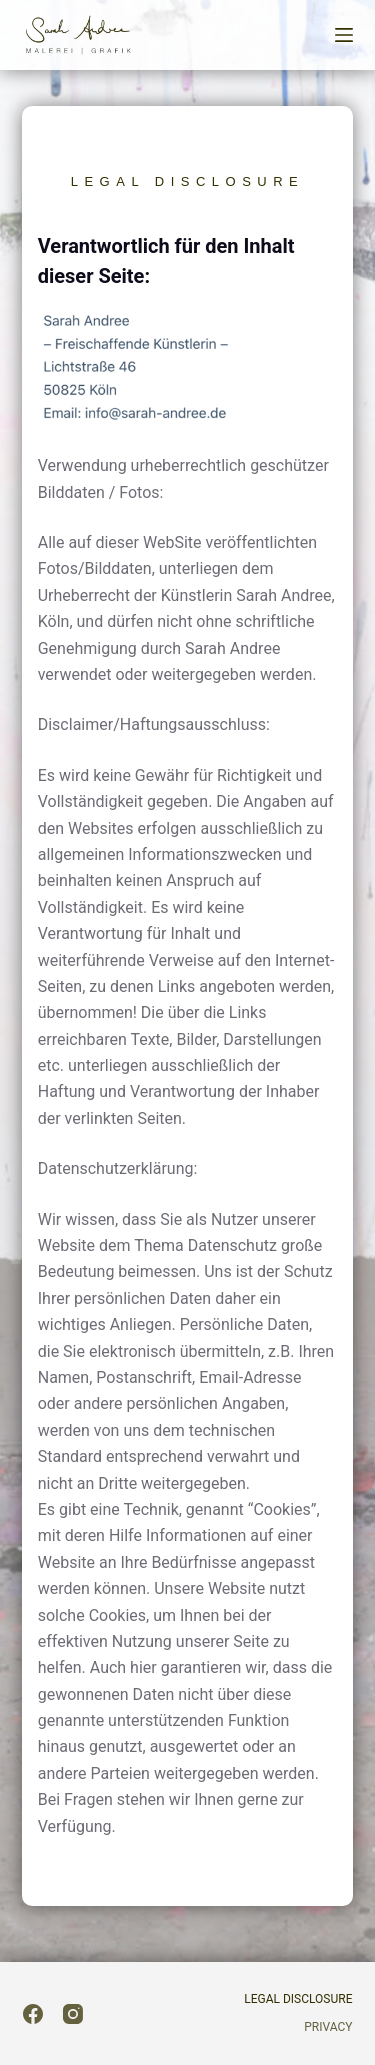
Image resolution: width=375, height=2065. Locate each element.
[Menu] (344, 35)
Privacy (328, 2027)
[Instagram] (73, 2014)
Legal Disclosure (298, 1999)
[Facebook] (33, 2014)
